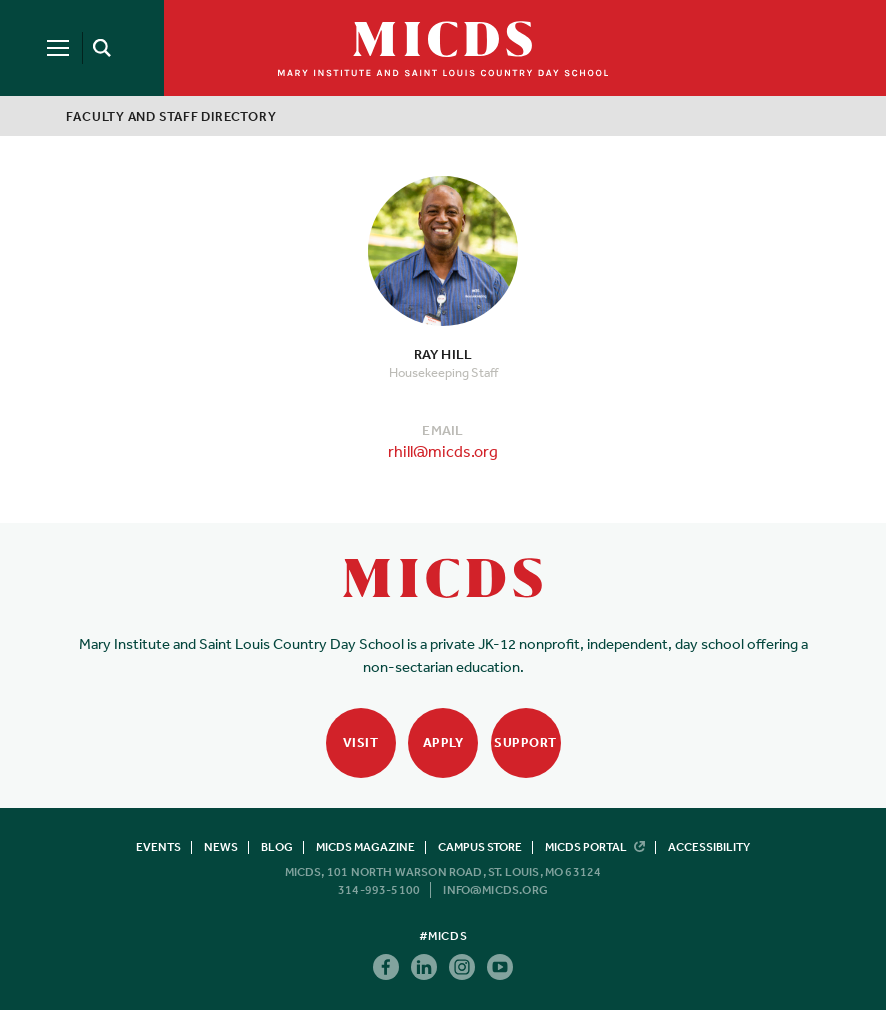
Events (158, 847)
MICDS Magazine (365, 847)
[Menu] (58, 48)
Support (525, 742)
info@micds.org (495, 890)
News (221, 847)
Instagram (462, 967)
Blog (277, 847)
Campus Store (480, 847)
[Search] (98, 48)
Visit (361, 742)
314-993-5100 (379, 890)
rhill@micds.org (443, 451)
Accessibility (709, 847)
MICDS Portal (595, 847)
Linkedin (424, 967)
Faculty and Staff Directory (171, 116)
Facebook (386, 967)
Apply (443, 742)
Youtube (500, 967)
